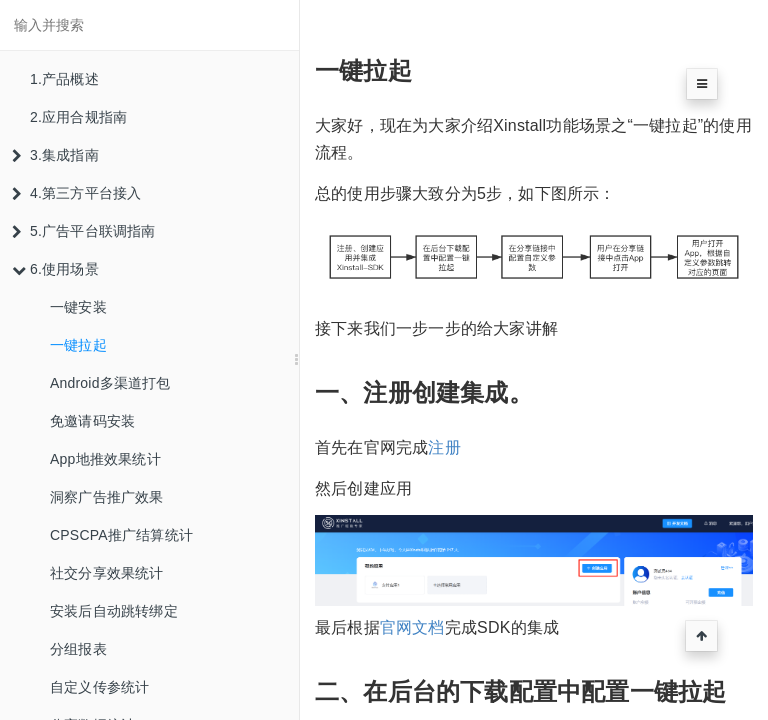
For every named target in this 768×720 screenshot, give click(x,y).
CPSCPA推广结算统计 (121, 535)
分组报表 (78, 649)
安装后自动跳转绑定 (114, 611)
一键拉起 (78, 345)
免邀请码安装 (92, 421)
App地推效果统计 (105, 459)
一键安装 (78, 307)
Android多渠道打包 (110, 383)
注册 (444, 447)
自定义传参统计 (99, 687)
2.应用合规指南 (78, 117)
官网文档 (412, 627)
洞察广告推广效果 (107, 497)
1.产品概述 (64, 79)
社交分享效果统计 (107, 573)
